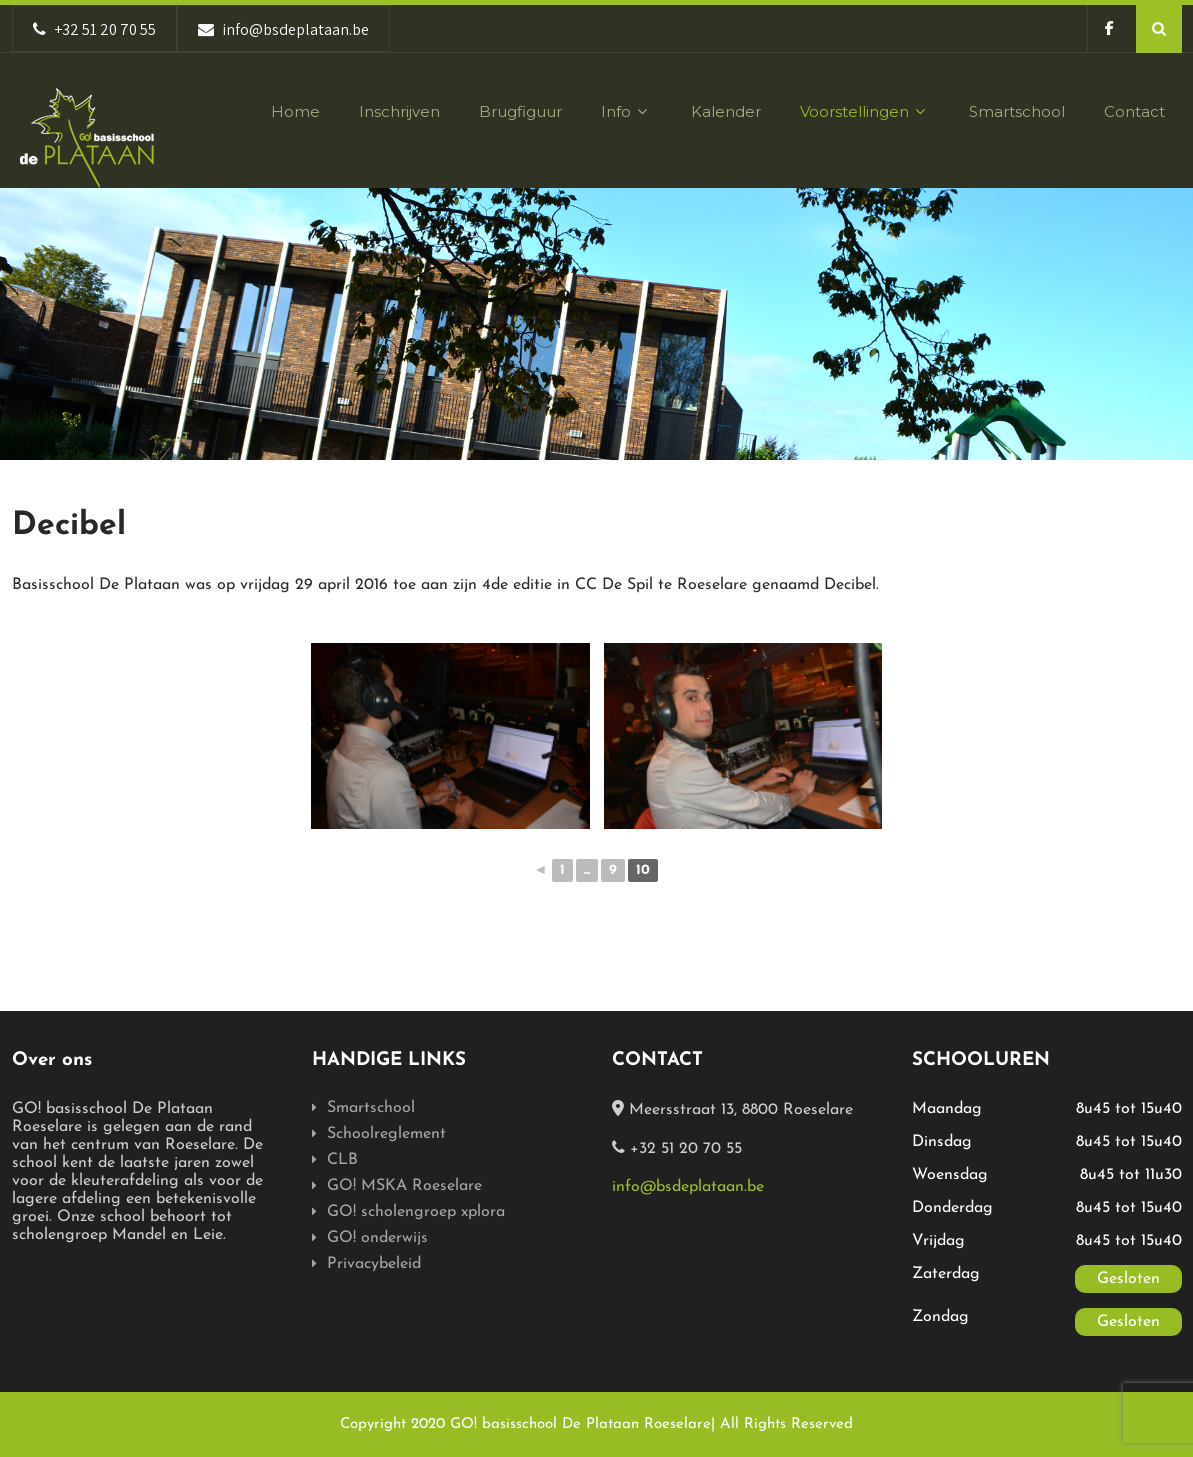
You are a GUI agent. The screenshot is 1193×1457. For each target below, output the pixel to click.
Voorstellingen (865, 111)
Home (295, 111)
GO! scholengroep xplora (416, 1212)
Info (626, 111)
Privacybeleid (374, 1264)
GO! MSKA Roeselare (404, 1186)
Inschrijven (399, 111)
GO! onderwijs (377, 1238)
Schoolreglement (386, 1134)
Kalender (726, 111)
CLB (342, 1160)
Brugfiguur (520, 111)
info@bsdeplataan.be (688, 1187)
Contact (1134, 111)
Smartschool (1017, 111)
